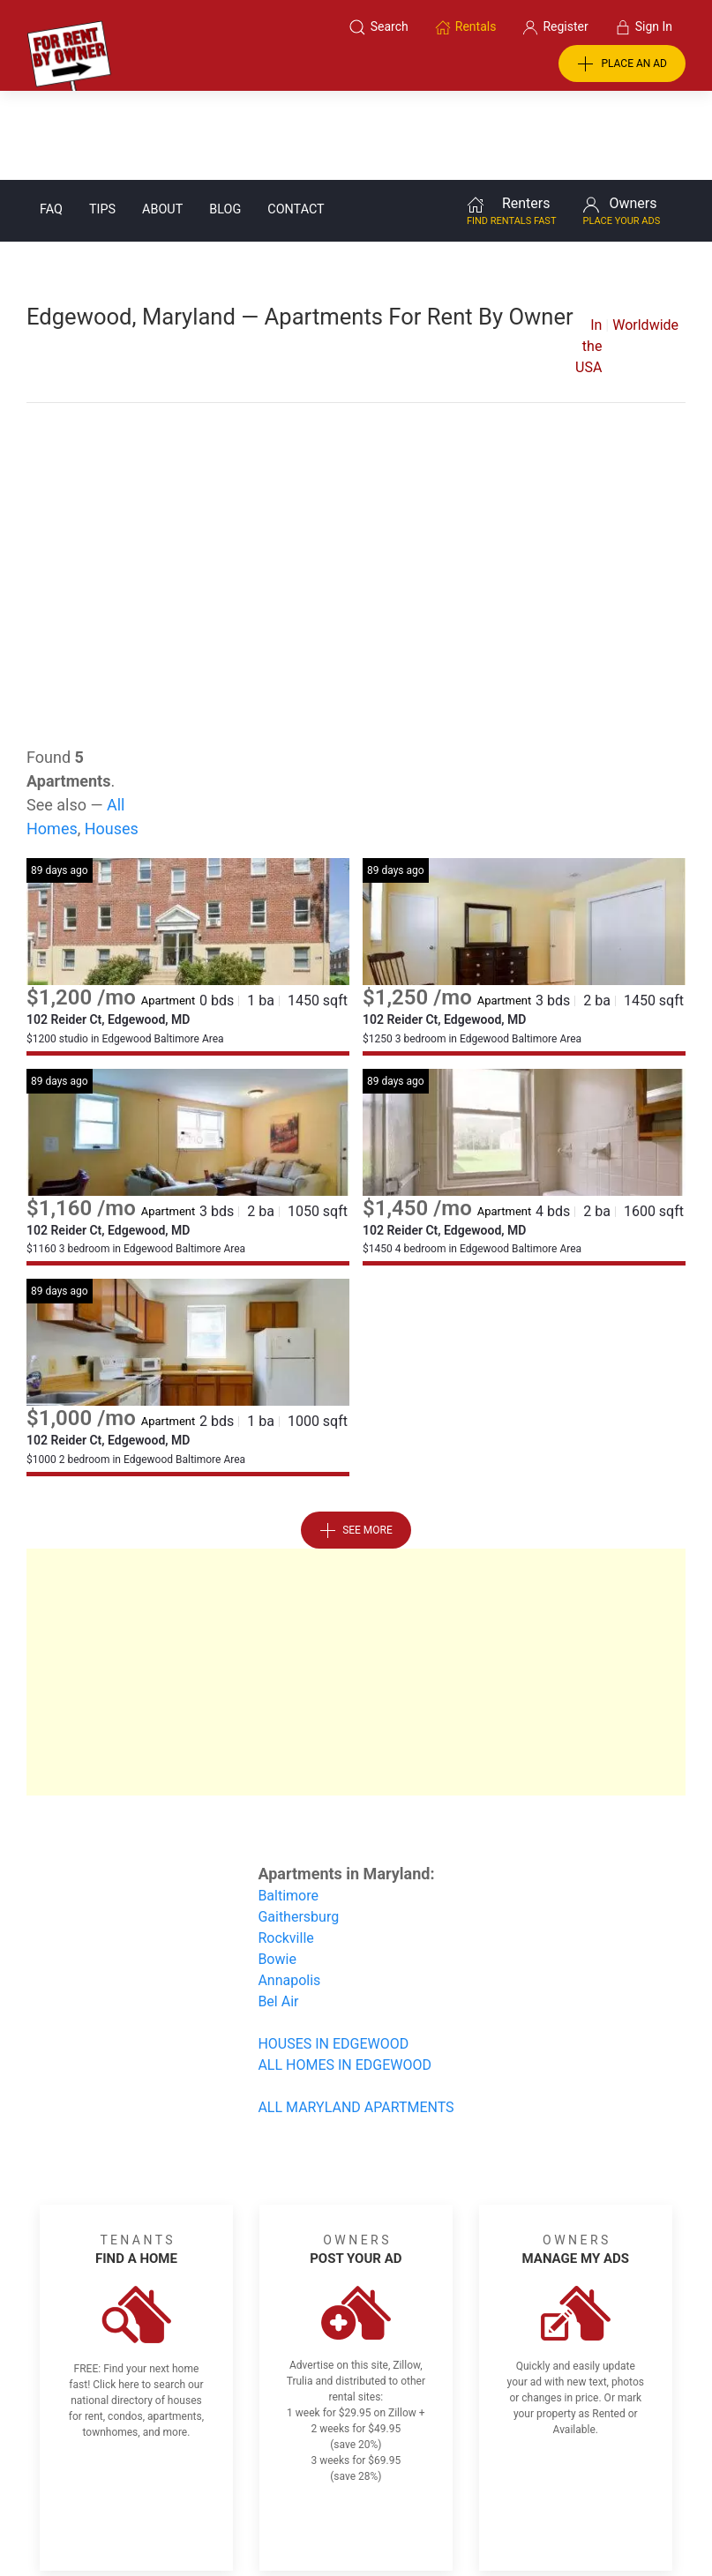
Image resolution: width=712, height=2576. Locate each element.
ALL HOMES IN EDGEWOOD (344, 1975)
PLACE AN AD (622, 64)
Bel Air (278, 1912)
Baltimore (288, 1806)
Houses (112, 739)
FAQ (51, 120)
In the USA (588, 257)
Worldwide (645, 236)
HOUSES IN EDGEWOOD (333, 1954)
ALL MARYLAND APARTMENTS (355, 2018)
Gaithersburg (298, 1827)
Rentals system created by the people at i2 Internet (513, 2517)
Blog (225, 120)
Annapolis (289, 1891)
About (162, 120)
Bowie (277, 1870)
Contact (295, 120)
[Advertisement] (356, 455)
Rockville (285, 1849)
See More (356, 1442)
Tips (102, 120)
